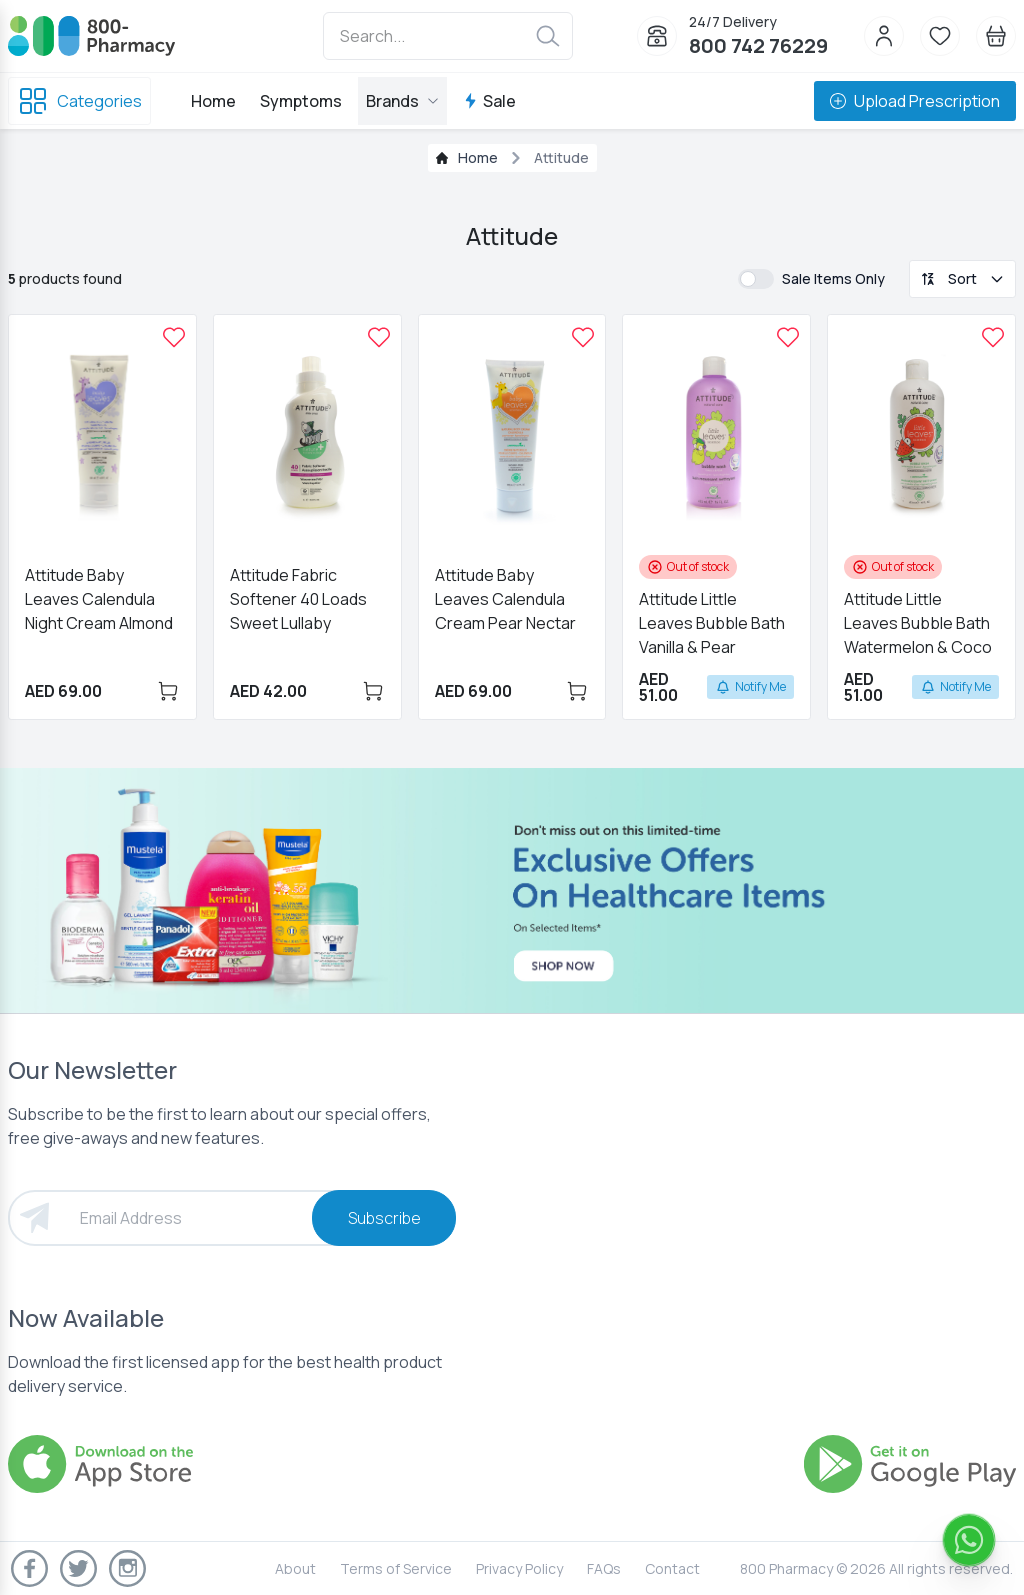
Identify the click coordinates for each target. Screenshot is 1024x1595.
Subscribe (384, 1218)
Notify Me (750, 686)
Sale (489, 101)
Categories (79, 101)
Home (213, 101)
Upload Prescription (915, 101)
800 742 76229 (758, 45)
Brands (402, 101)
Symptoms (301, 101)
